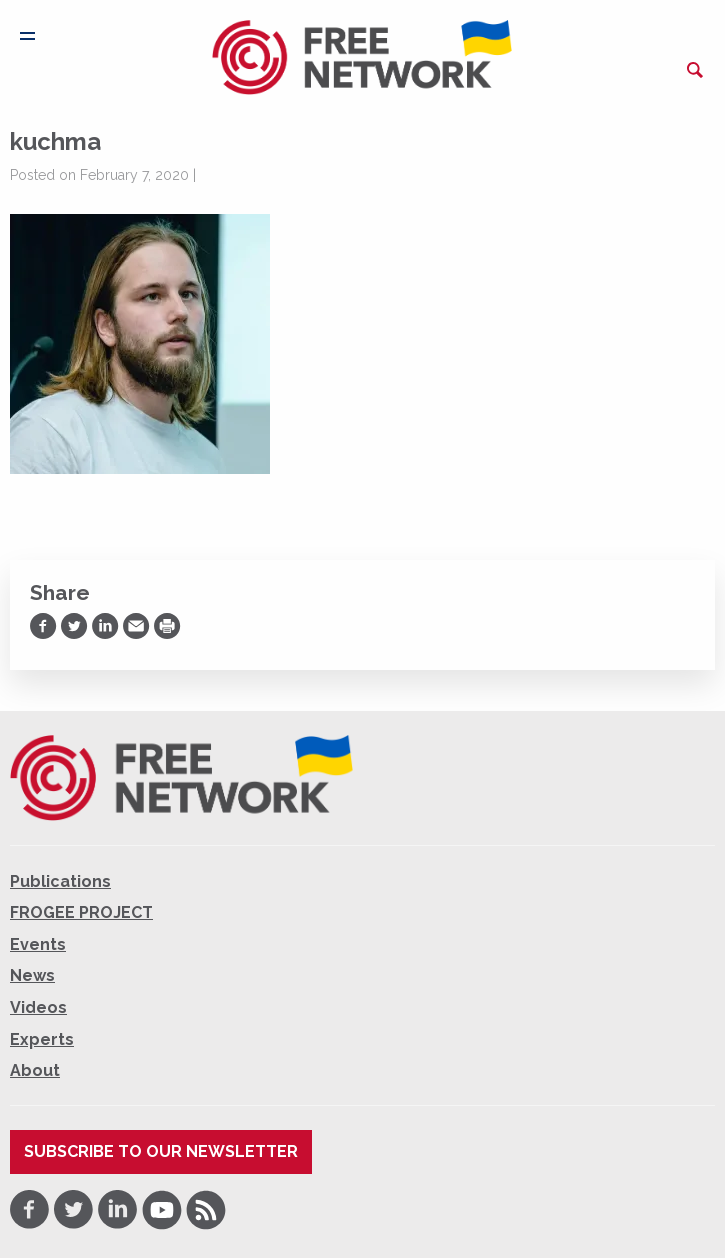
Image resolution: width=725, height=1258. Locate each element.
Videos (38, 1007)
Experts (42, 1039)
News (32, 975)
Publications (60, 881)
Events (38, 944)
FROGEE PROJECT (81, 912)
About (35, 1070)
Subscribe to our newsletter (161, 1151)
